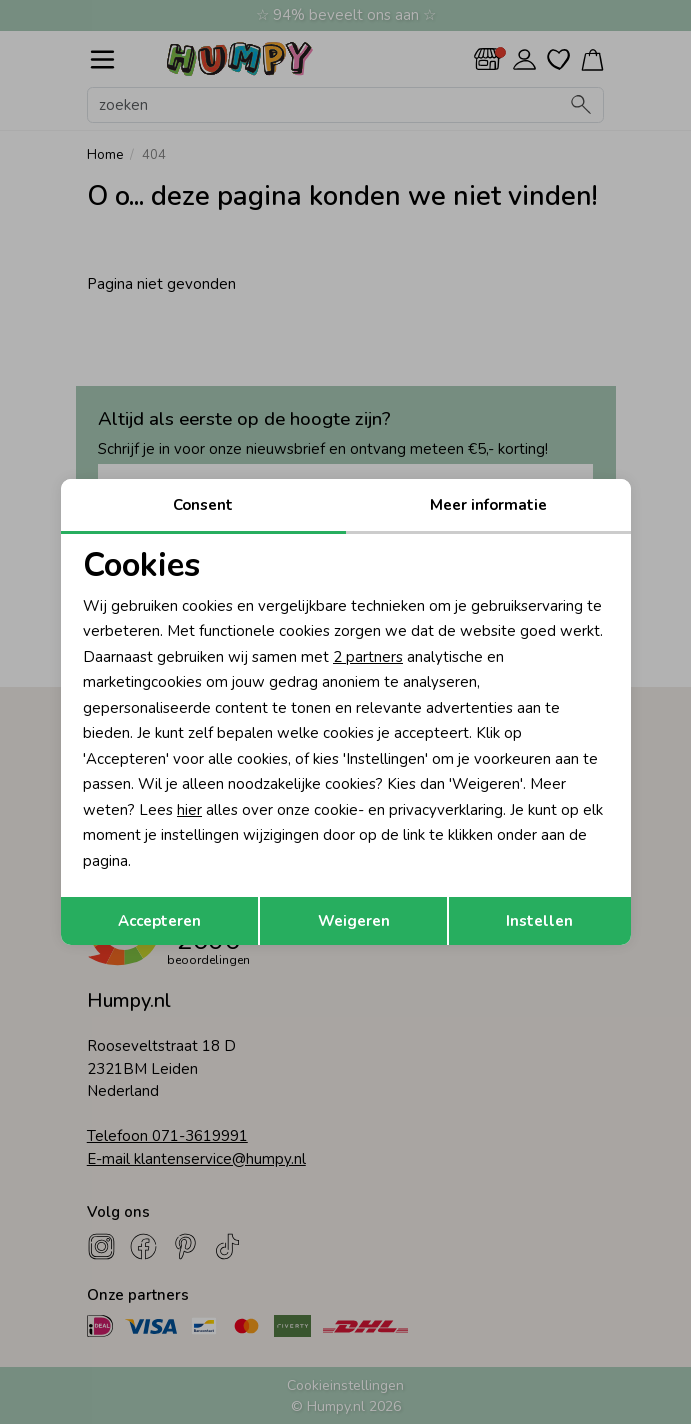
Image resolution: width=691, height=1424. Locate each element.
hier (189, 810)
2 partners (368, 657)
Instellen (539, 921)
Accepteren (159, 921)
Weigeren (354, 921)
